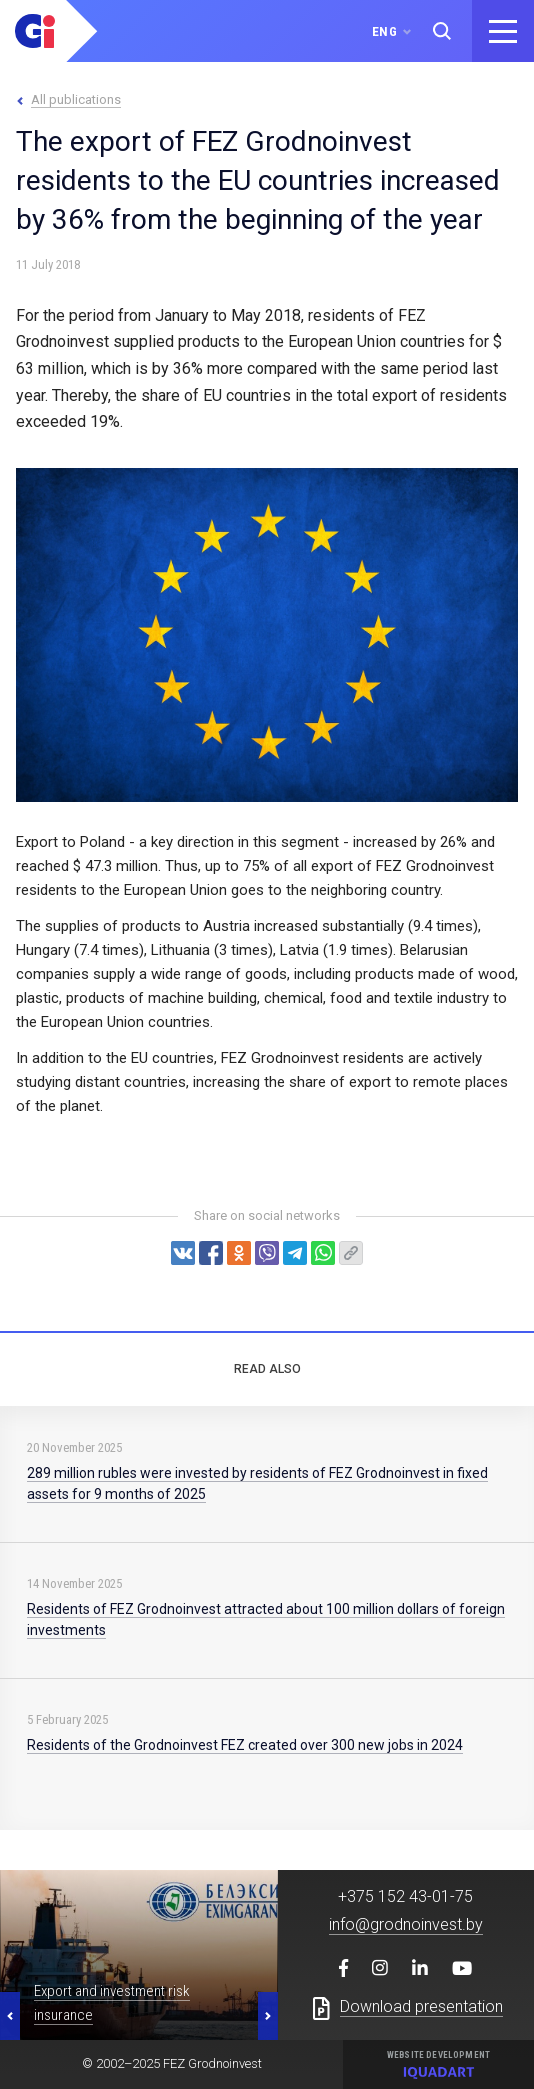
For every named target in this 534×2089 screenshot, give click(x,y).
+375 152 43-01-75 (405, 1896)
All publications (76, 99)
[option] (139, 1955)
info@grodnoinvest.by (406, 1924)
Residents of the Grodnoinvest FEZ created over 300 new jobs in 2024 (245, 1745)
